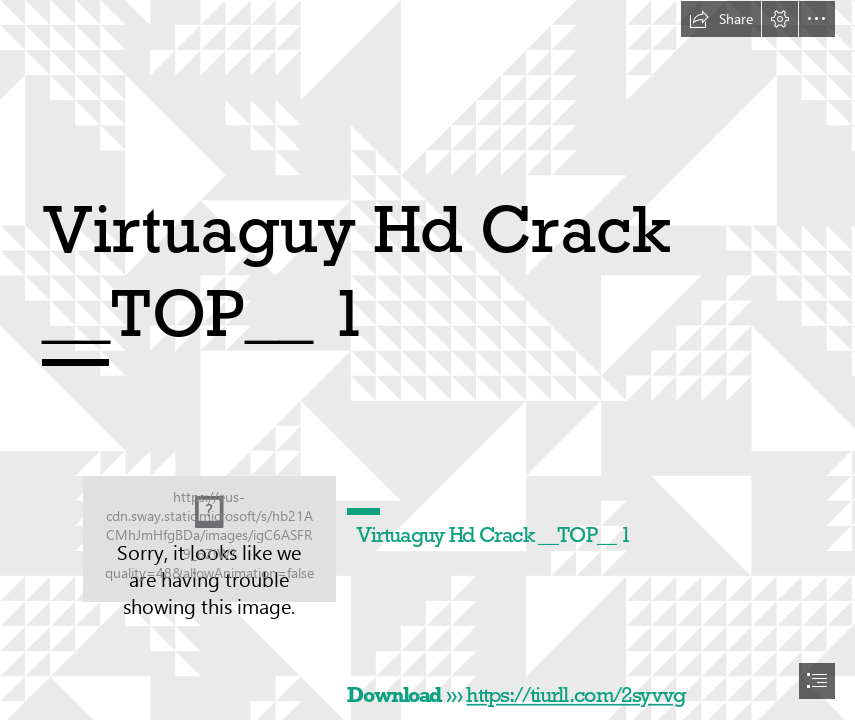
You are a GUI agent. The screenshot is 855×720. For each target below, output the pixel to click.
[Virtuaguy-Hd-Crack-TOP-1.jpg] (209, 539)
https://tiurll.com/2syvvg (576, 695)
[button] (721, 19)
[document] (427, 360)
